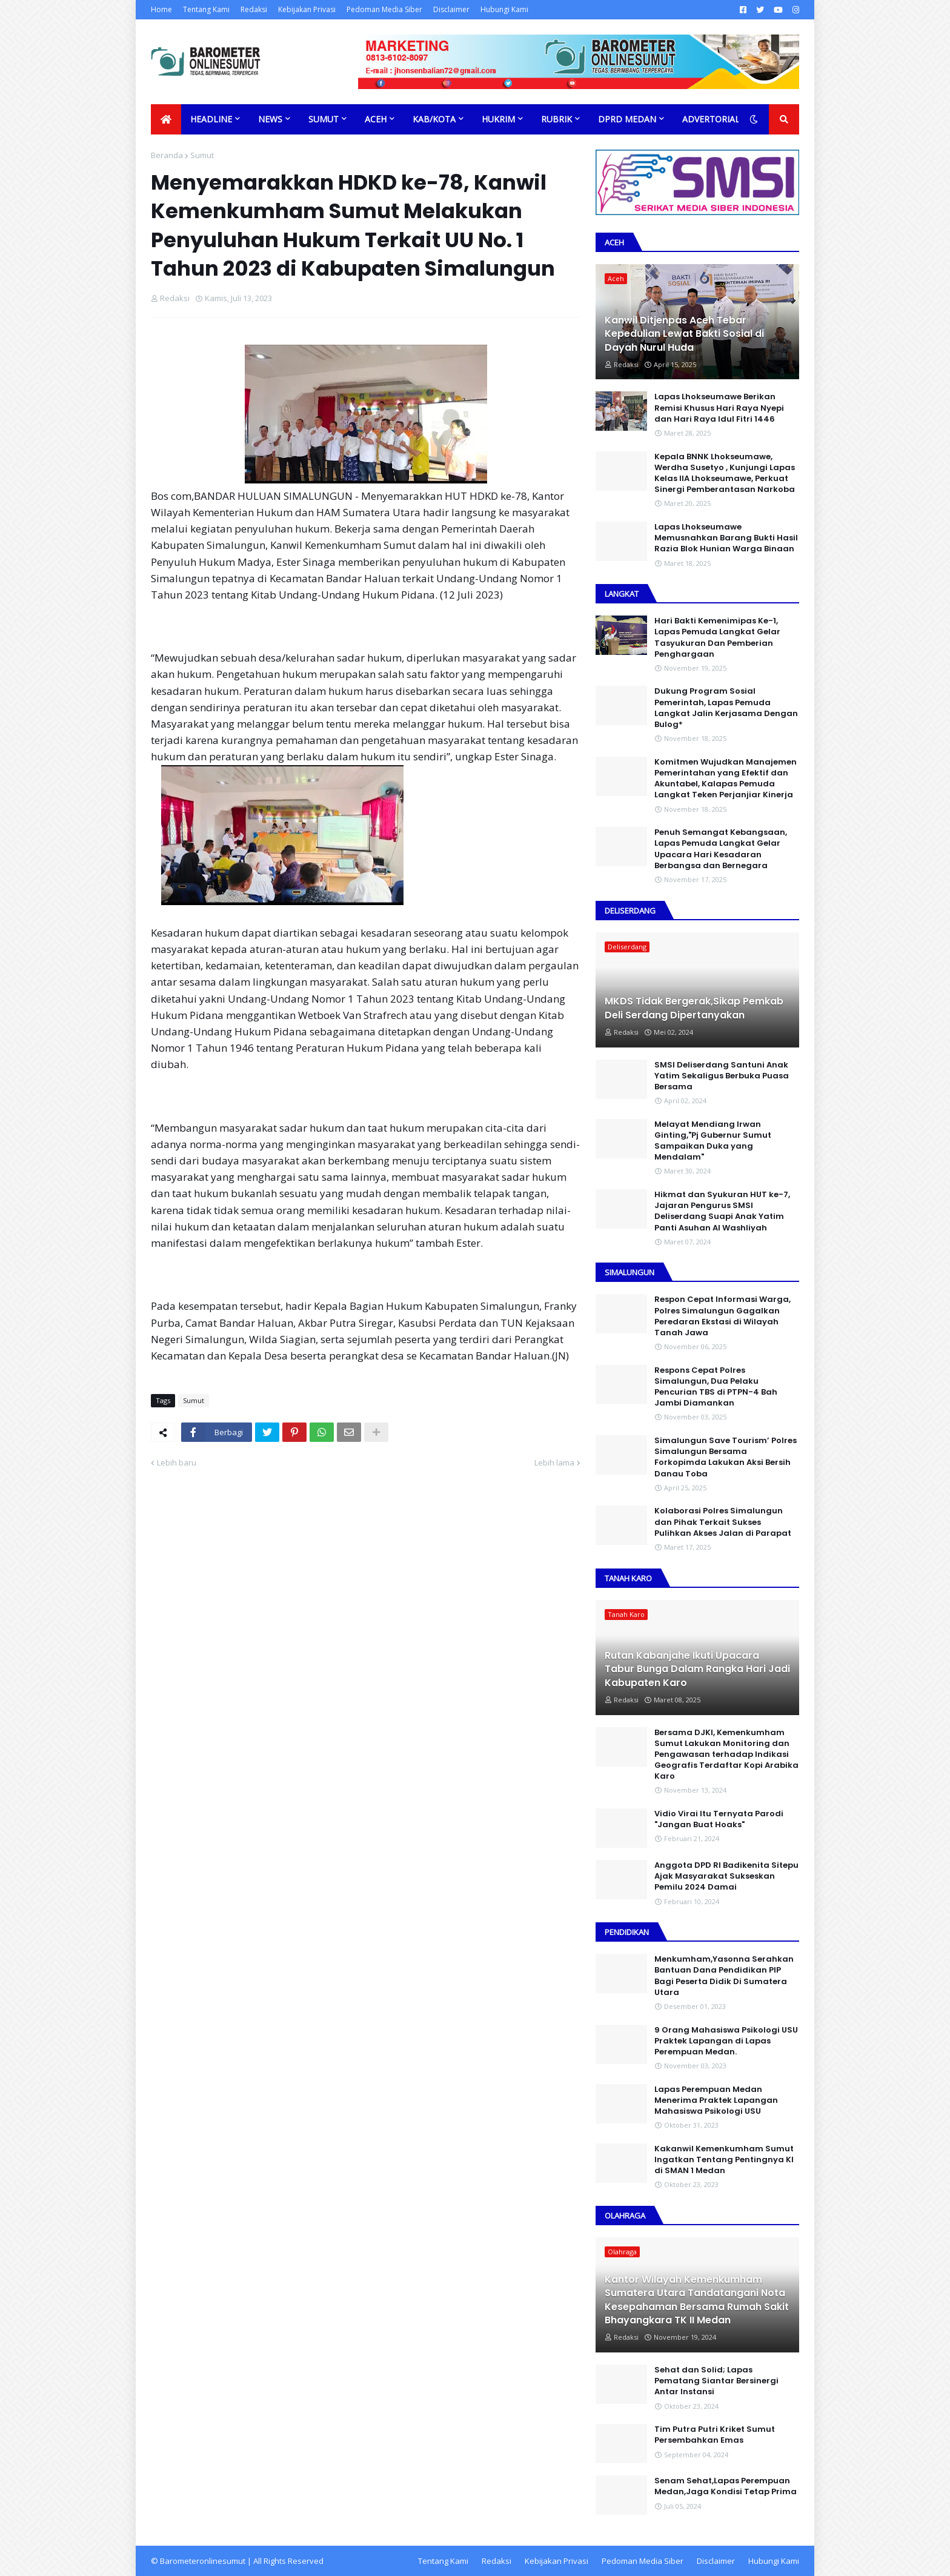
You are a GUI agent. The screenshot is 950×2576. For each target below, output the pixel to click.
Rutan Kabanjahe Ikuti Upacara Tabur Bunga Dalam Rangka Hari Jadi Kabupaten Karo (697, 1669)
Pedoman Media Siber (384, 9)
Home (161, 9)
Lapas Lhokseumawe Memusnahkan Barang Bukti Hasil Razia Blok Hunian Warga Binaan (726, 538)
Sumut (202, 155)
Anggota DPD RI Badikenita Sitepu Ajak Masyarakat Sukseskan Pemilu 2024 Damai (726, 1876)
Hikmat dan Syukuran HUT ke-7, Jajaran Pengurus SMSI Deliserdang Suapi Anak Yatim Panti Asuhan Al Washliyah (722, 1211)
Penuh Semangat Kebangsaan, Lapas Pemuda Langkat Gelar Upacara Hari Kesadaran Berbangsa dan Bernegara (720, 849)
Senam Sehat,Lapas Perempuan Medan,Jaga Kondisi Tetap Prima (725, 2486)
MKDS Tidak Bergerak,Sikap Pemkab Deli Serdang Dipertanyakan (694, 1008)
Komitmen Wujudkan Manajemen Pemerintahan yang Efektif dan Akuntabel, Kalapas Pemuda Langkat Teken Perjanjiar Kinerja (725, 779)
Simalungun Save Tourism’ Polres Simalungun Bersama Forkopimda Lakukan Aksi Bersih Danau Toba (725, 1457)
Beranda (167, 155)
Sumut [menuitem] (323, 119)
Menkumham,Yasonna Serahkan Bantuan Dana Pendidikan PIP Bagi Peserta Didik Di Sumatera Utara (724, 1976)
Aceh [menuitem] (376, 119)
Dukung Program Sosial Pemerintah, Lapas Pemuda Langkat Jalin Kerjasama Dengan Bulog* (726, 708)
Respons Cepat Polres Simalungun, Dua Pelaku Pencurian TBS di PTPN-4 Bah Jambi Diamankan (715, 1387)
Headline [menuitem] (211, 119)
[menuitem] (166, 119)
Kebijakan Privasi (307, 9)
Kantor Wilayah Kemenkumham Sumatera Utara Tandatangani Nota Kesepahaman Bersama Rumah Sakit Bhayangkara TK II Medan (697, 2300)
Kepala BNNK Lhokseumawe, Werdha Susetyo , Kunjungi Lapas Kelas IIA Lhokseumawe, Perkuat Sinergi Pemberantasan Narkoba (724, 473)
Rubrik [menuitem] (556, 119)
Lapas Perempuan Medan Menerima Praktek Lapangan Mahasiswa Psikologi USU (716, 2100)
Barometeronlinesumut (202, 2560)
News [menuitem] (270, 119)
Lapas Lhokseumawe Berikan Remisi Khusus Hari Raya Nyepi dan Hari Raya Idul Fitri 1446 (719, 407)
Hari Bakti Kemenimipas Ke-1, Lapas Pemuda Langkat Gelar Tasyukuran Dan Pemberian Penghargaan (717, 638)
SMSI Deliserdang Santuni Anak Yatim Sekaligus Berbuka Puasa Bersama (721, 1076)
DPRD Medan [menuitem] (627, 119)
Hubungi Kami (504, 9)
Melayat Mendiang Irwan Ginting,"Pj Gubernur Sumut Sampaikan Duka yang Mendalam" (712, 1141)
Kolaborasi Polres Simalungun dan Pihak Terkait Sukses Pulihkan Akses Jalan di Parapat (722, 1521)
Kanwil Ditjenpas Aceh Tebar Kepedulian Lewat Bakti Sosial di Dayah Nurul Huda (684, 334)
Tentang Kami (206, 9)
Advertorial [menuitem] (711, 119)
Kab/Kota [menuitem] (434, 119)
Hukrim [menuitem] (498, 119)
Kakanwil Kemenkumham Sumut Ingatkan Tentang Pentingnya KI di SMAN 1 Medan (724, 2159)
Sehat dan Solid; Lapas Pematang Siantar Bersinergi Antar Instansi (716, 2381)
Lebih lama (554, 1462)
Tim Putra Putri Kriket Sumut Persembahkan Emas (714, 2435)
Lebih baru (176, 1462)
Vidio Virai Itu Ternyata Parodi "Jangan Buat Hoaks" (718, 1819)
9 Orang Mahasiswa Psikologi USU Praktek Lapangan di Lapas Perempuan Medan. (726, 2041)
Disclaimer (451, 9)
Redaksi (254, 9)
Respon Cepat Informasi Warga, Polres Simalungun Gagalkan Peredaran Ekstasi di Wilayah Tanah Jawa (722, 1316)
